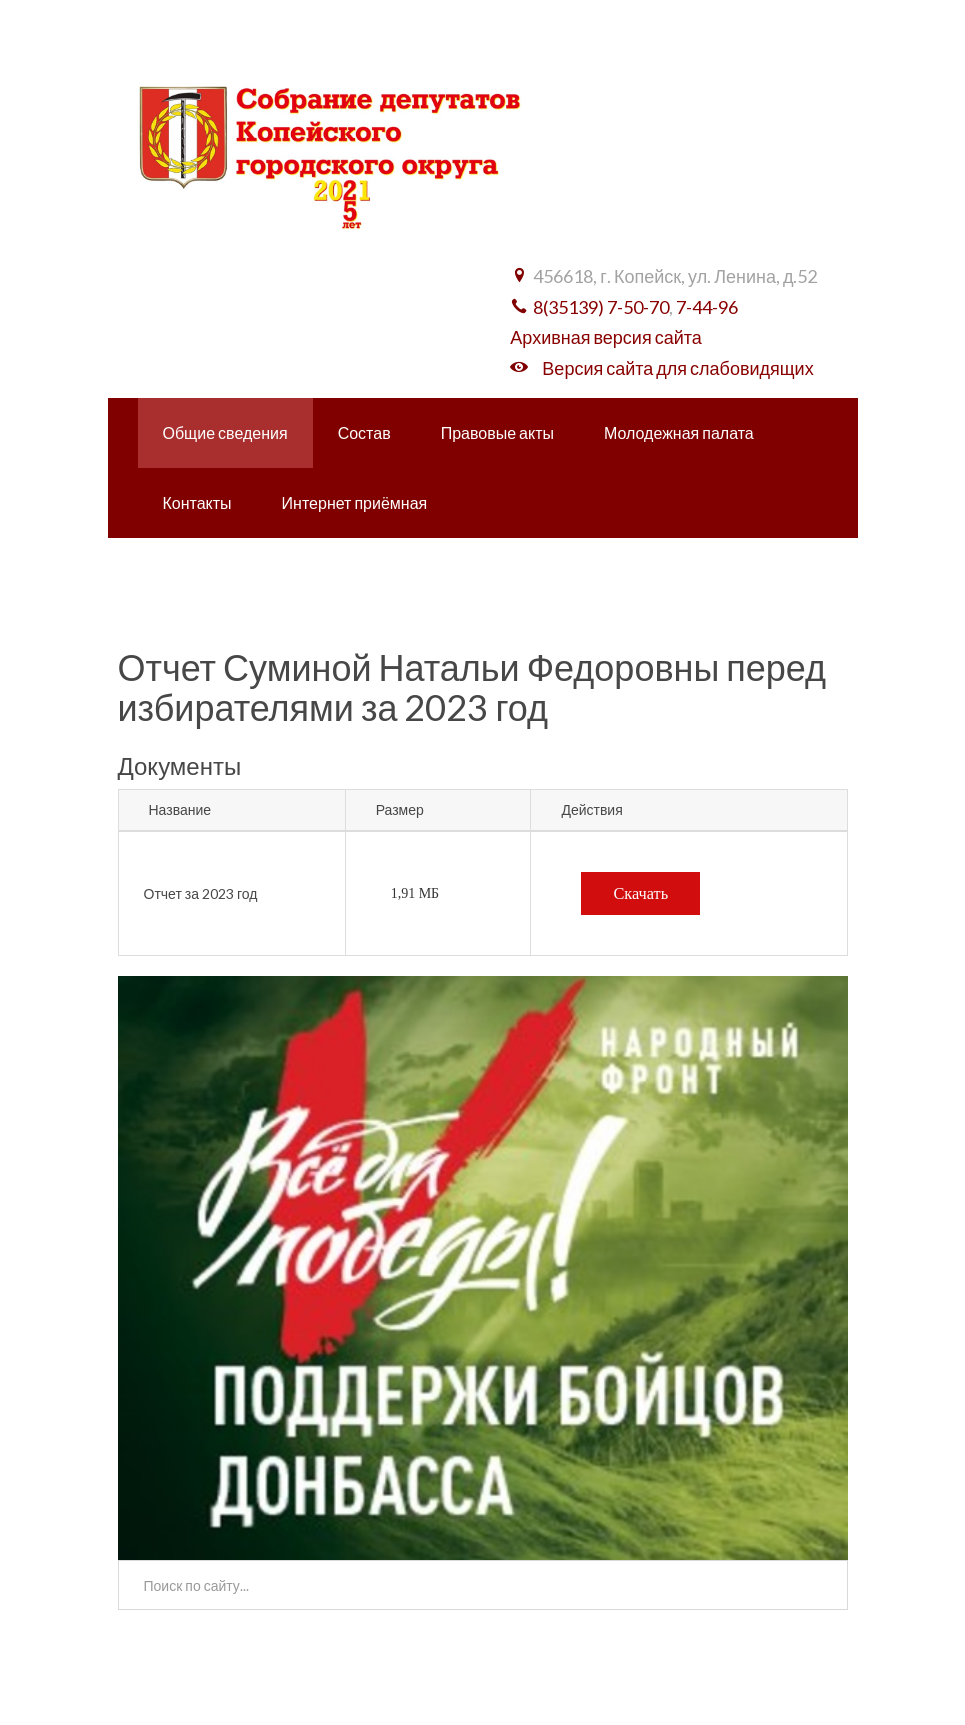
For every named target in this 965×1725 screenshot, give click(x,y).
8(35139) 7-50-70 (601, 307)
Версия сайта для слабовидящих (677, 368)
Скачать (640, 893)
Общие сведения (225, 432)
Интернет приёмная (355, 502)
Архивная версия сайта (605, 337)
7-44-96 (707, 307)
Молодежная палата (679, 432)
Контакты (197, 502)
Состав (364, 432)
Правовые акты (497, 432)
